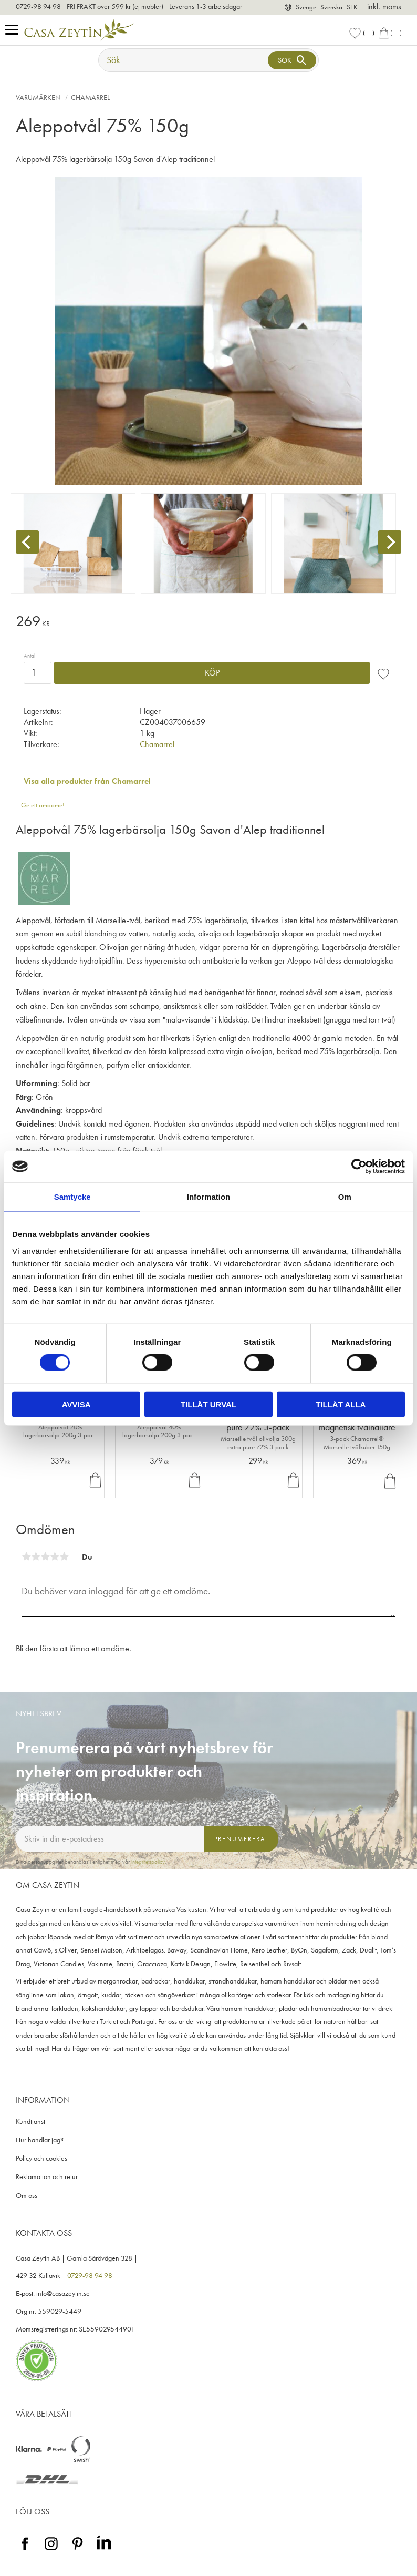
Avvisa (76, 1403)
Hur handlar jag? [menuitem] (40, 2139)
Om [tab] (344, 1196)
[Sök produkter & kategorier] (184, 60)
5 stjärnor (64, 1556)
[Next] (389, 542)
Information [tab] (209, 1196)
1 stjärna (26, 1556)
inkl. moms (384, 6)
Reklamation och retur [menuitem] (47, 2176)
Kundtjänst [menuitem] (30, 2121)
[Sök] (292, 60)
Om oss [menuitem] (26, 2195)
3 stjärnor (45, 1556)
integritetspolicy (148, 1861)
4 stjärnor (54, 1556)
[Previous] (27, 542)
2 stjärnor (35, 1556)
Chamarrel (157, 744)
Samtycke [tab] (72, 1196)
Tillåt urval (208, 1403)
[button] (14, 30)
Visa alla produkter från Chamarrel (87, 780)
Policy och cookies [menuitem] (41, 2158)
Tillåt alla (341, 1403)
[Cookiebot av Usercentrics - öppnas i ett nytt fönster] (359, 1166)
